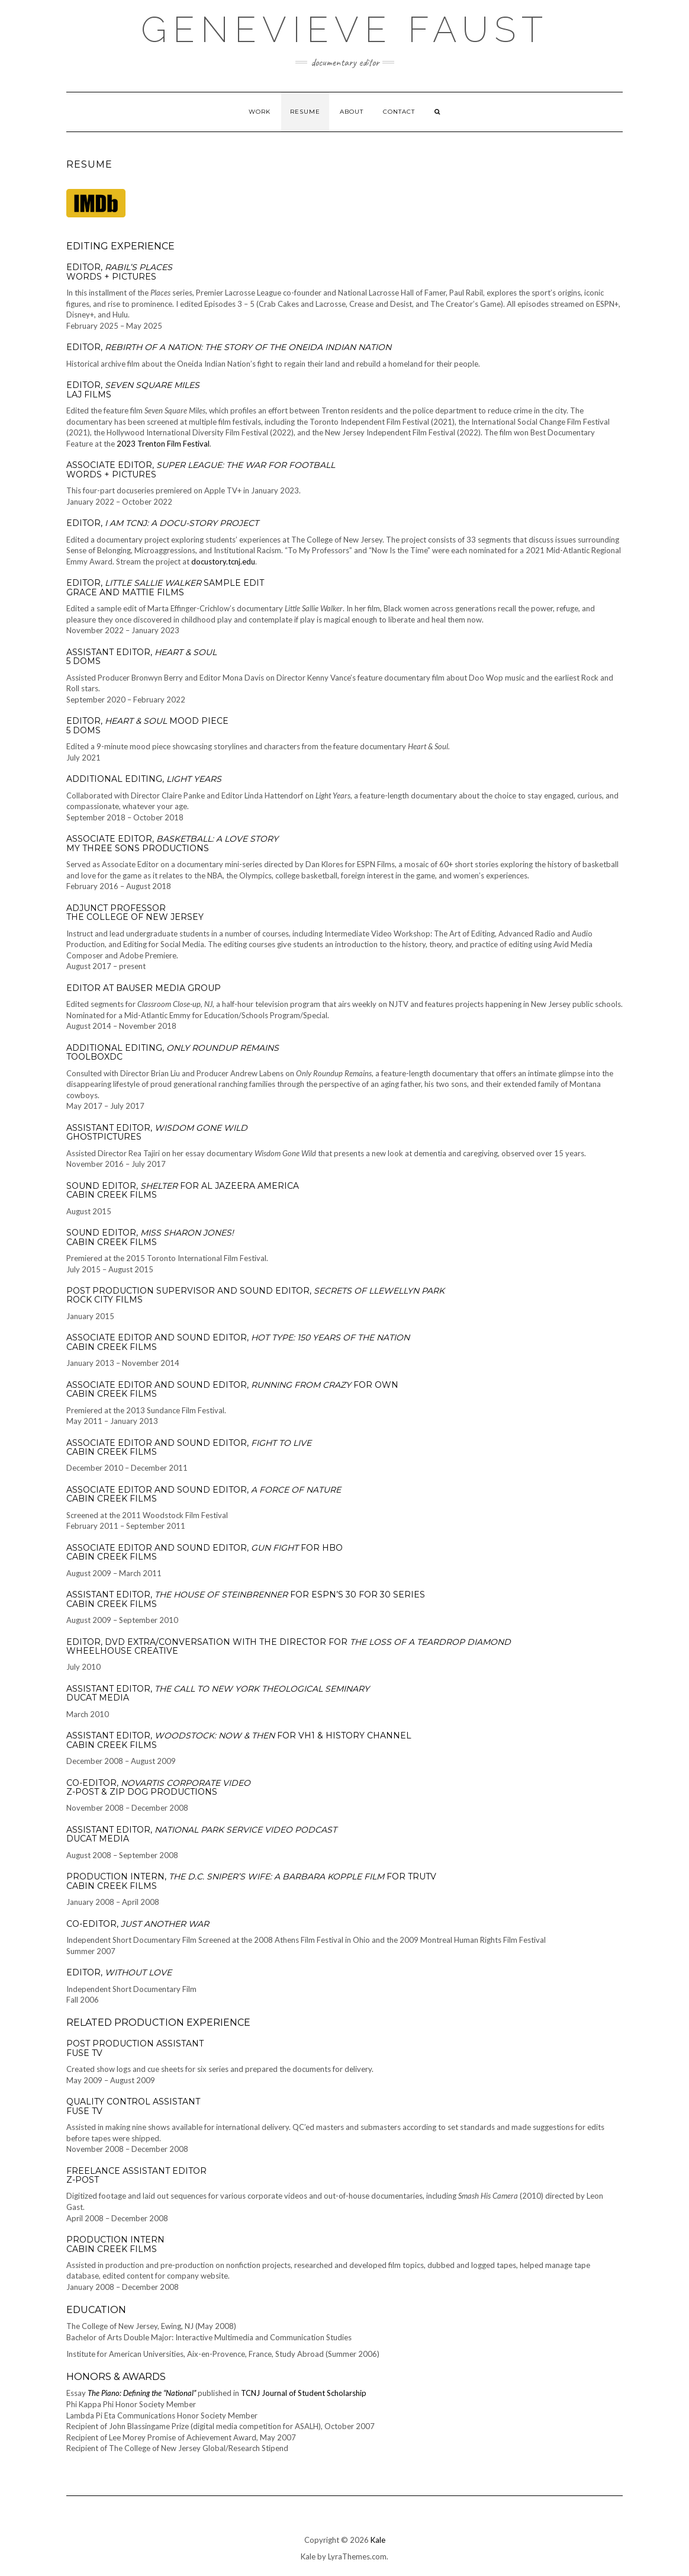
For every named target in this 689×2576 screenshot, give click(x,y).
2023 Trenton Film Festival (163, 443)
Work (260, 112)
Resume (305, 112)
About (351, 112)
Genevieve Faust (345, 29)
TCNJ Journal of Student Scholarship (303, 2393)
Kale (378, 2540)
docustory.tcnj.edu (223, 561)
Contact (399, 112)
